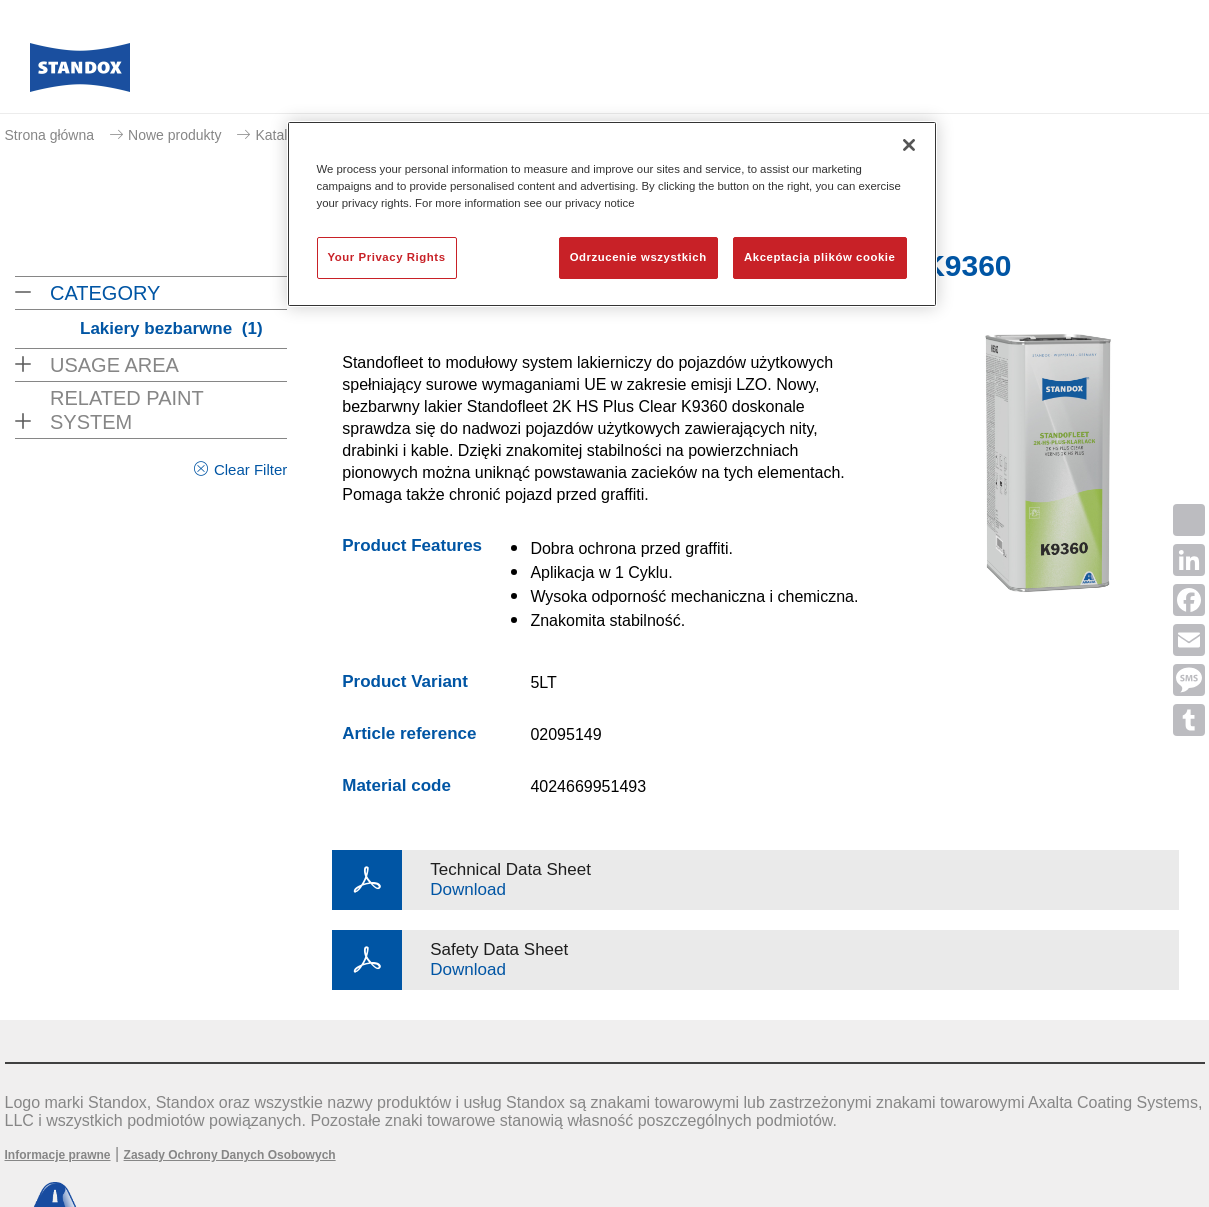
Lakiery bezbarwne (171, 328)
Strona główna (50, 135)
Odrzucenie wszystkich (638, 257)
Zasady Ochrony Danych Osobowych (230, 1155)
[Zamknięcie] (909, 145)
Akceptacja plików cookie (819, 257)
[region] (612, 214)
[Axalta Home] (80, 73)
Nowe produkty (174, 135)
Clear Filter (250, 469)
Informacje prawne (58, 1155)
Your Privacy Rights (387, 257)
